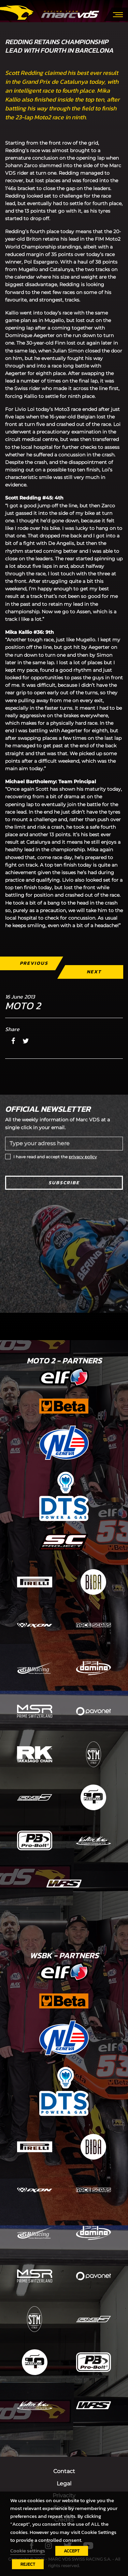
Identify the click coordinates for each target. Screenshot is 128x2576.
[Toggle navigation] (118, 14)
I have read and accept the (55, 1156)
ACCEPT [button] (72, 2551)
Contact (64, 2471)
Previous (34, 963)
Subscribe (64, 1182)
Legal (64, 2483)
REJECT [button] (27, 2564)
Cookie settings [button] (27, 2550)
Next (94, 971)
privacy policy (83, 1156)
